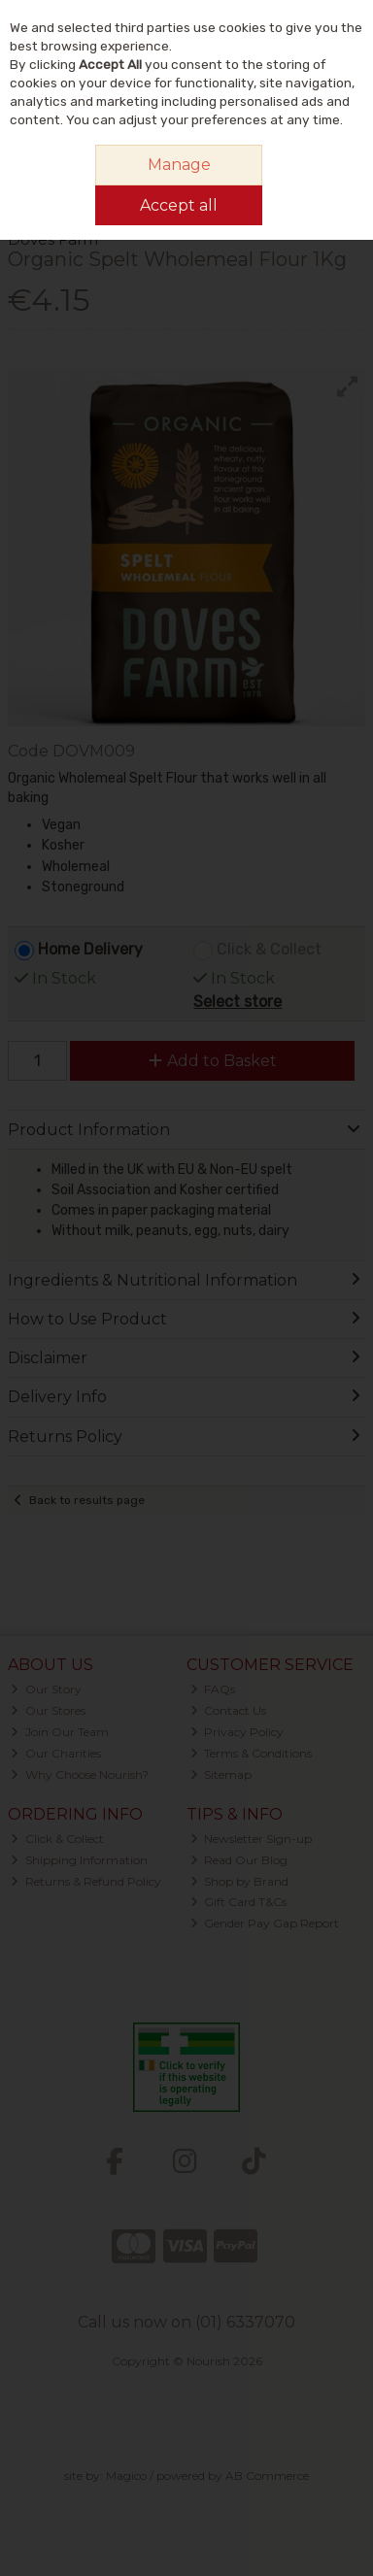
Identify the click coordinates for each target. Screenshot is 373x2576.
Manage (179, 164)
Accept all (179, 205)
